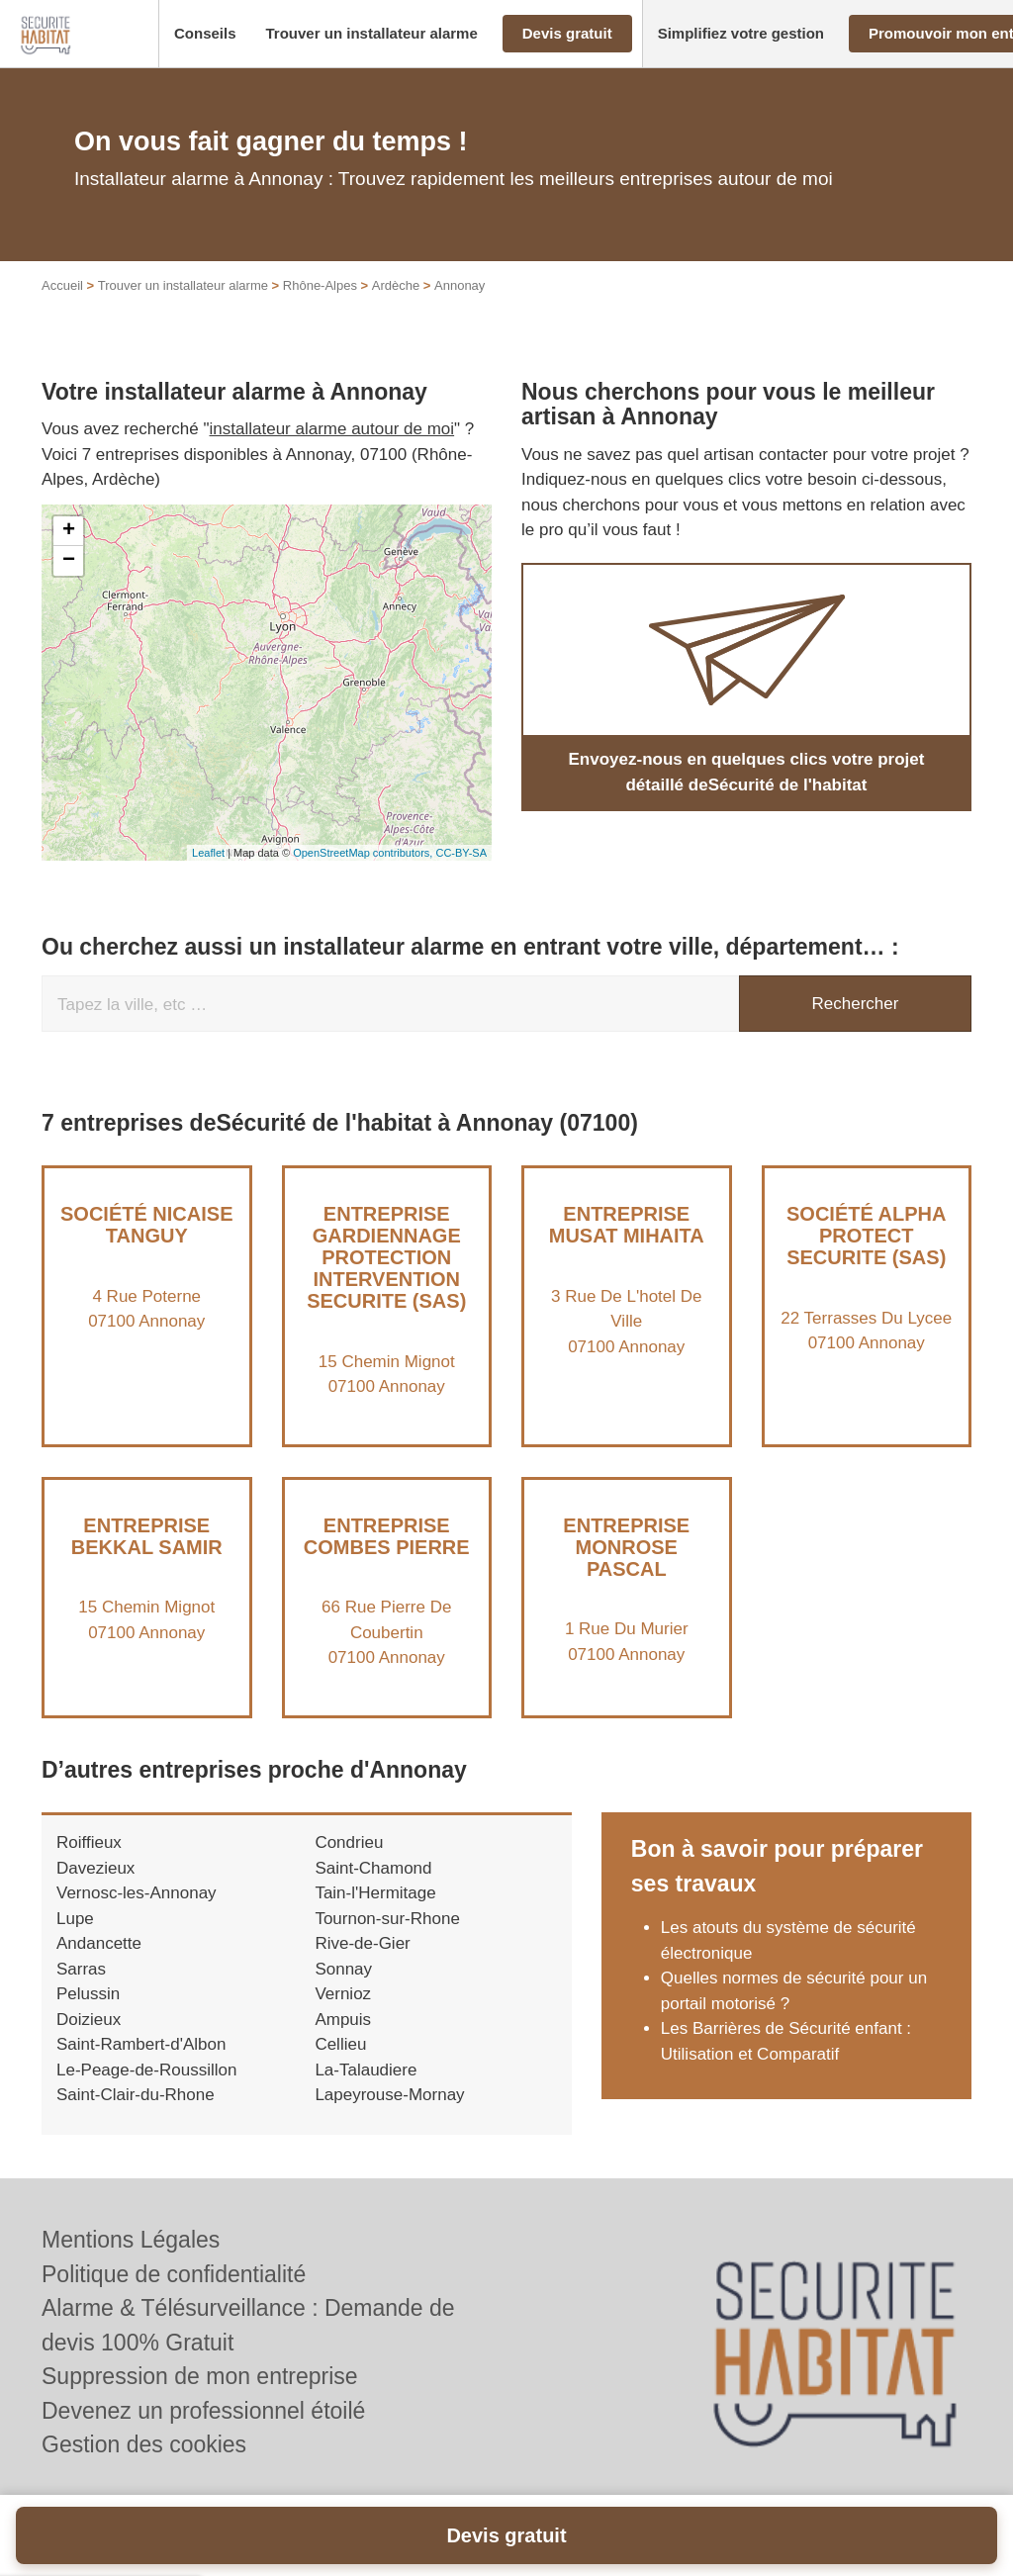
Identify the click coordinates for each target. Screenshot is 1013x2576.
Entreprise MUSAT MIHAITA (626, 1246)
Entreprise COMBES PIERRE (387, 1557)
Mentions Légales (131, 2240)
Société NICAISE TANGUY (146, 1246)
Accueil (62, 307)
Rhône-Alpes (320, 307)
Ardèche (395, 307)
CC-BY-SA (461, 873)
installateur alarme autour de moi (332, 450)
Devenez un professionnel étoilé (203, 2411)
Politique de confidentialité (174, 2274)
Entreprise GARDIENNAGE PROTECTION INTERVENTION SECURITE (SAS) (386, 1279)
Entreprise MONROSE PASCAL (626, 1568)
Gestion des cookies (144, 2444)
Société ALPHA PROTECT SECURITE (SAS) (866, 1257)
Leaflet (208, 873)
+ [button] (68, 553)
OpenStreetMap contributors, (364, 873)
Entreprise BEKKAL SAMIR (147, 1557)
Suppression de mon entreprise (200, 2376)
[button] (205, 34)
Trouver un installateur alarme (183, 307)
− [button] (68, 583)
